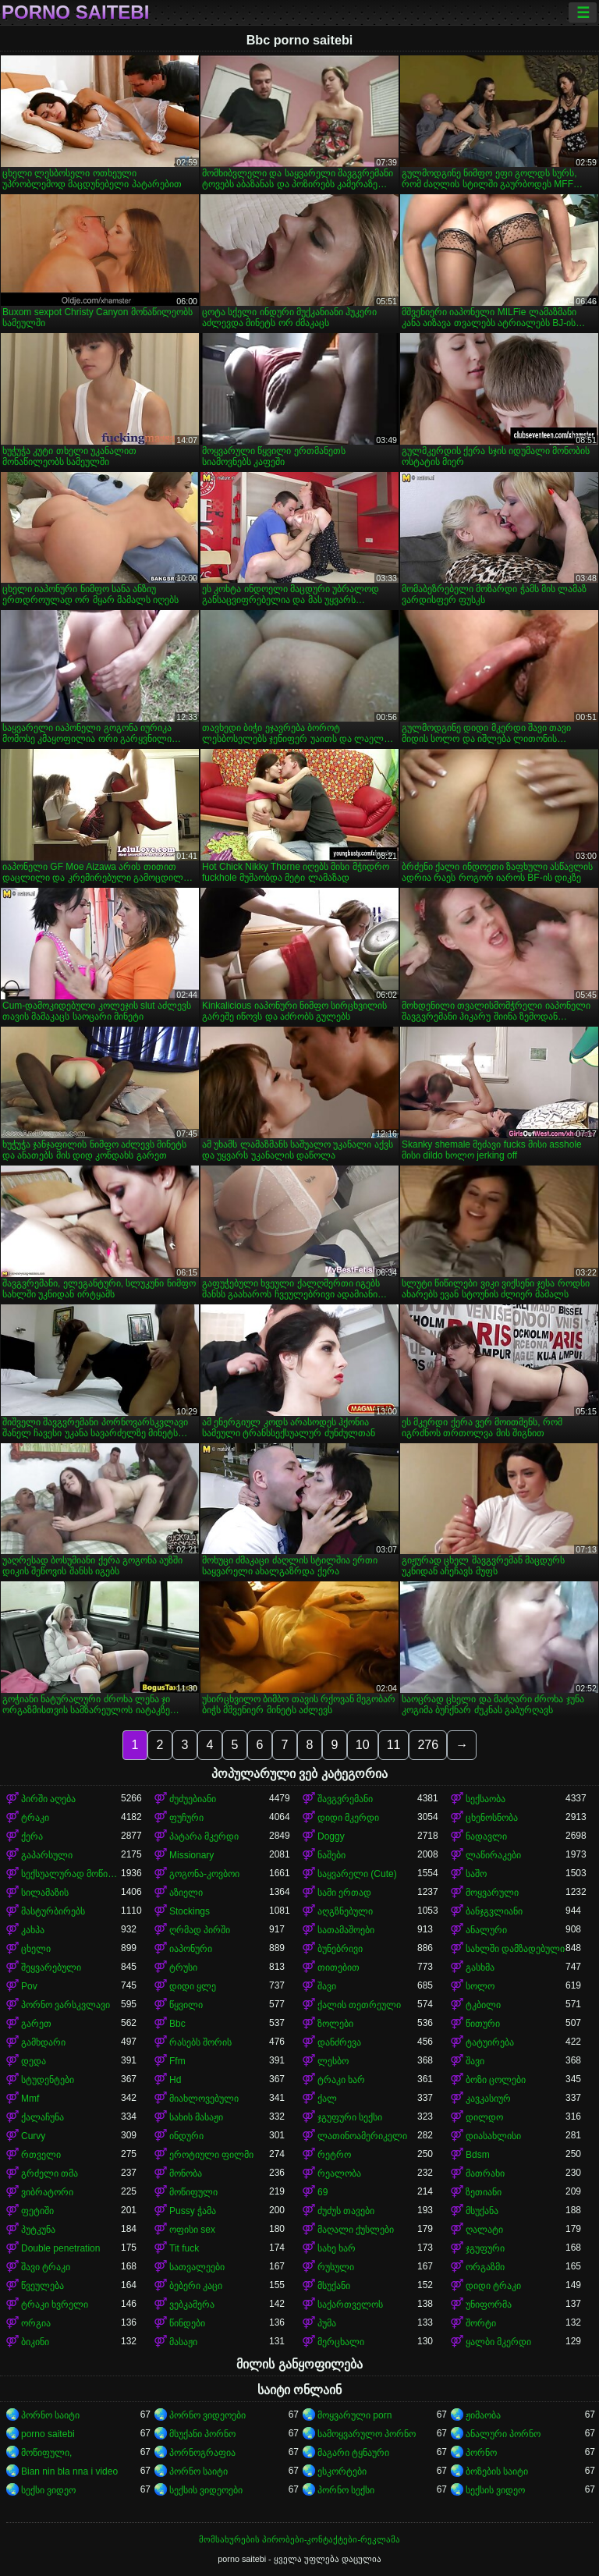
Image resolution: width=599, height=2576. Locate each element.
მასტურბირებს (53, 1911)
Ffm (177, 2061)
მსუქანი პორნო (202, 2434)
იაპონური (190, 1948)
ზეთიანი (484, 2192)
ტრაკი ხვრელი (54, 2304)
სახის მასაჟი (196, 2117)
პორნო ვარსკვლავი (65, 2004)
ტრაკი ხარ (341, 2079)
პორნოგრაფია (202, 2452)
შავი (326, 1986)
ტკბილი (483, 2004)
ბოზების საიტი (497, 2471)
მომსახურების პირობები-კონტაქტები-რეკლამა (299, 2539)
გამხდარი (43, 2042)
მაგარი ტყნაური (353, 2452)
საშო (476, 1873)
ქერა (32, 1836)
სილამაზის (45, 1892)
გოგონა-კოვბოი (204, 1873)
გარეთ (36, 2023)
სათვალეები (197, 2267)
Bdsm (478, 2154)
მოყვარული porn (354, 2415)
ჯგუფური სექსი (349, 2117)
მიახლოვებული (204, 2098)
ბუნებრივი (340, 1948)
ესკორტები (342, 2471)
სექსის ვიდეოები (206, 2490)
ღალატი (484, 2229)
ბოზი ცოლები (496, 2079)
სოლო (480, 1986)
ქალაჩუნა (42, 2117)
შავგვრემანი (345, 1799)
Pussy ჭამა (192, 2210)
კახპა (32, 1930)
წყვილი (186, 2004)
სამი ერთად (344, 1892)
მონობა (185, 2173)
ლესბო (333, 2061)
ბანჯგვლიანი (494, 1911)
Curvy (33, 2136)
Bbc (177, 2023)
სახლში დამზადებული (515, 1948)
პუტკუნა (38, 2229)
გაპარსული (47, 1855)
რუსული (335, 2267)
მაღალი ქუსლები (355, 2229)
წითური (483, 2023)
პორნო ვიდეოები (207, 2415)
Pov (29, 1986)
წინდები (187, 2323)
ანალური (486, 1930)
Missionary (191, 1855)
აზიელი (186, 1892)
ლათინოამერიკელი (362, 2136)
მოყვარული (492, 1892)
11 (394, 1744)
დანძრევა (339, 2042)
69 (322, 2192)
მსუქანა (482, 2210)
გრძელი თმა (49, 2173)
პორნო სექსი (345, 2490)
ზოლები (335, 2023)
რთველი (41, 2154)
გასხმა (480, 1967)
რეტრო (334, 2154)
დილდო (484, 2117)
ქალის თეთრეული (359, 2004)
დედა (33, 2061)
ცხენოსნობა (492, 1817)
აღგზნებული (345, 1911)
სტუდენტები (47, 2079)
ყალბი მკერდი (498, 2341)
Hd (175, 2079)
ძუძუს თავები (345, 2210)
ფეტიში (37, 2210)
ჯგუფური (485, 2248)
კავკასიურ (488, 2098)
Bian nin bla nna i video (69, 2471)
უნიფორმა (489, 2304)
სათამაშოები (345, 1930)
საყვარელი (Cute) (357, 1873)
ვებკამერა (191, 2304)
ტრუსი (183, 1967)
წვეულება (42, 2285)
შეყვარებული (51, 1967)
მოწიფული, (46, 2452)
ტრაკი (35, 1817)
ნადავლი (486, 1836)
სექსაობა (485, 1799)
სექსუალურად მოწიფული (71, 1873)
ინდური (186, 2136)
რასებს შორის (200, 2042)
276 (427, 1744)
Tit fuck (184, 2248)
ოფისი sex (192, 2229)
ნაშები (331, 1855)
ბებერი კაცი (195, 2285)
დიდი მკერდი (348, 1817)
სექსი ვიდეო (48, 2490)
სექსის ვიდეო (495, 2490)
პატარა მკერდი (204, 1836)
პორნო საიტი (50, 2415)
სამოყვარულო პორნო (366, 2434)
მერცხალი (340, 2341)
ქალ (327, 2098)
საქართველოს (350, 2304)
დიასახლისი (493, 2136)
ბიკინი (35, 2341)
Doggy (331, 1836)
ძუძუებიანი (192, 1799)
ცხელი (36, 1948)
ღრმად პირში (199, 1930)
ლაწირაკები (493, 1855)
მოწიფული (193, 2192)
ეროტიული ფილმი (211, 2154)
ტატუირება (490, 2042)
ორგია (36, 2323)
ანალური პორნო (503, 2434)
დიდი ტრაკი (493, 2285)
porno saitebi (75, 12)
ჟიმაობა (483, 2415)
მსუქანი (333, 2285)
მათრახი (485, 2173)
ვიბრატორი (47, 2192)
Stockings (189, 1911)
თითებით (338, 1967)
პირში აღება (48, 1799)
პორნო (481, 2452)
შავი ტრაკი (45, 2267)
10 (363, 1744)
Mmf (30, 2098)
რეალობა (339, 2173)
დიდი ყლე (192, 1986)
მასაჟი (183, 2341)
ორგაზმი (485, 2267)
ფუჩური (186, 1817)
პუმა (326, 2323)
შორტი (481, 2323)
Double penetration (60, 2248)
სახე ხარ (336, 2248)
